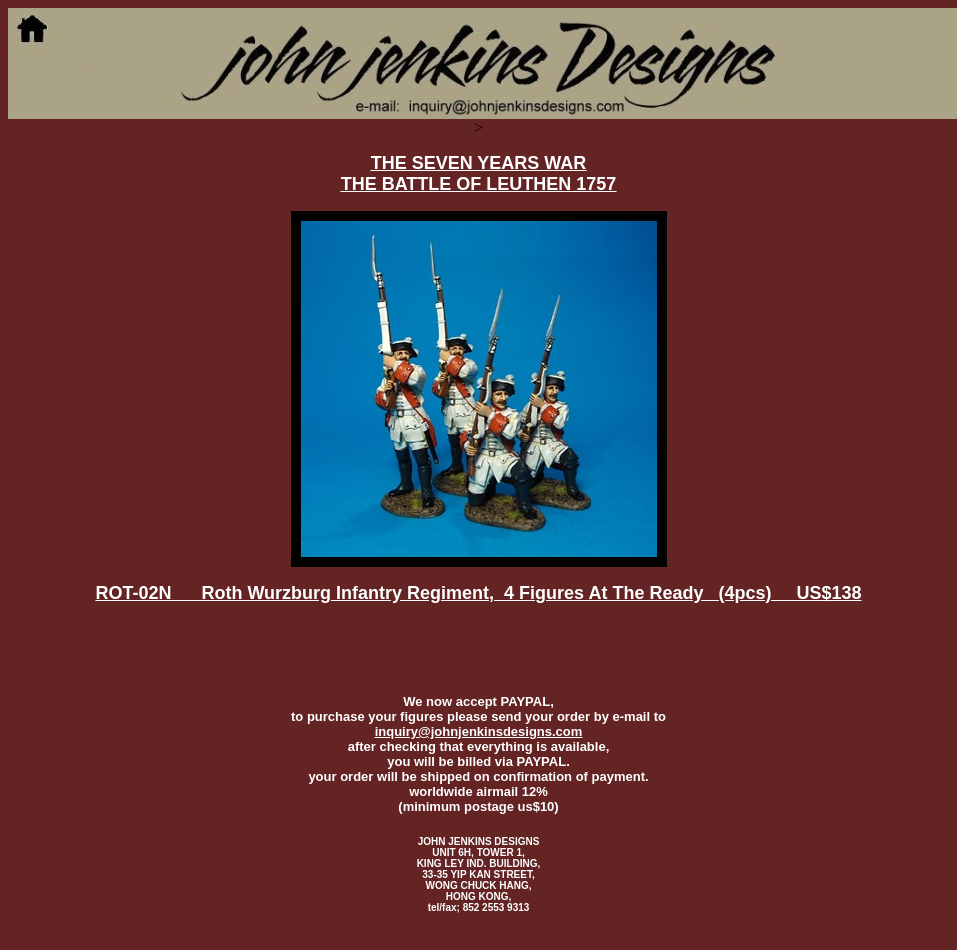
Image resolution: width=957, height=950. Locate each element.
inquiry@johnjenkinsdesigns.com (479, 731)
